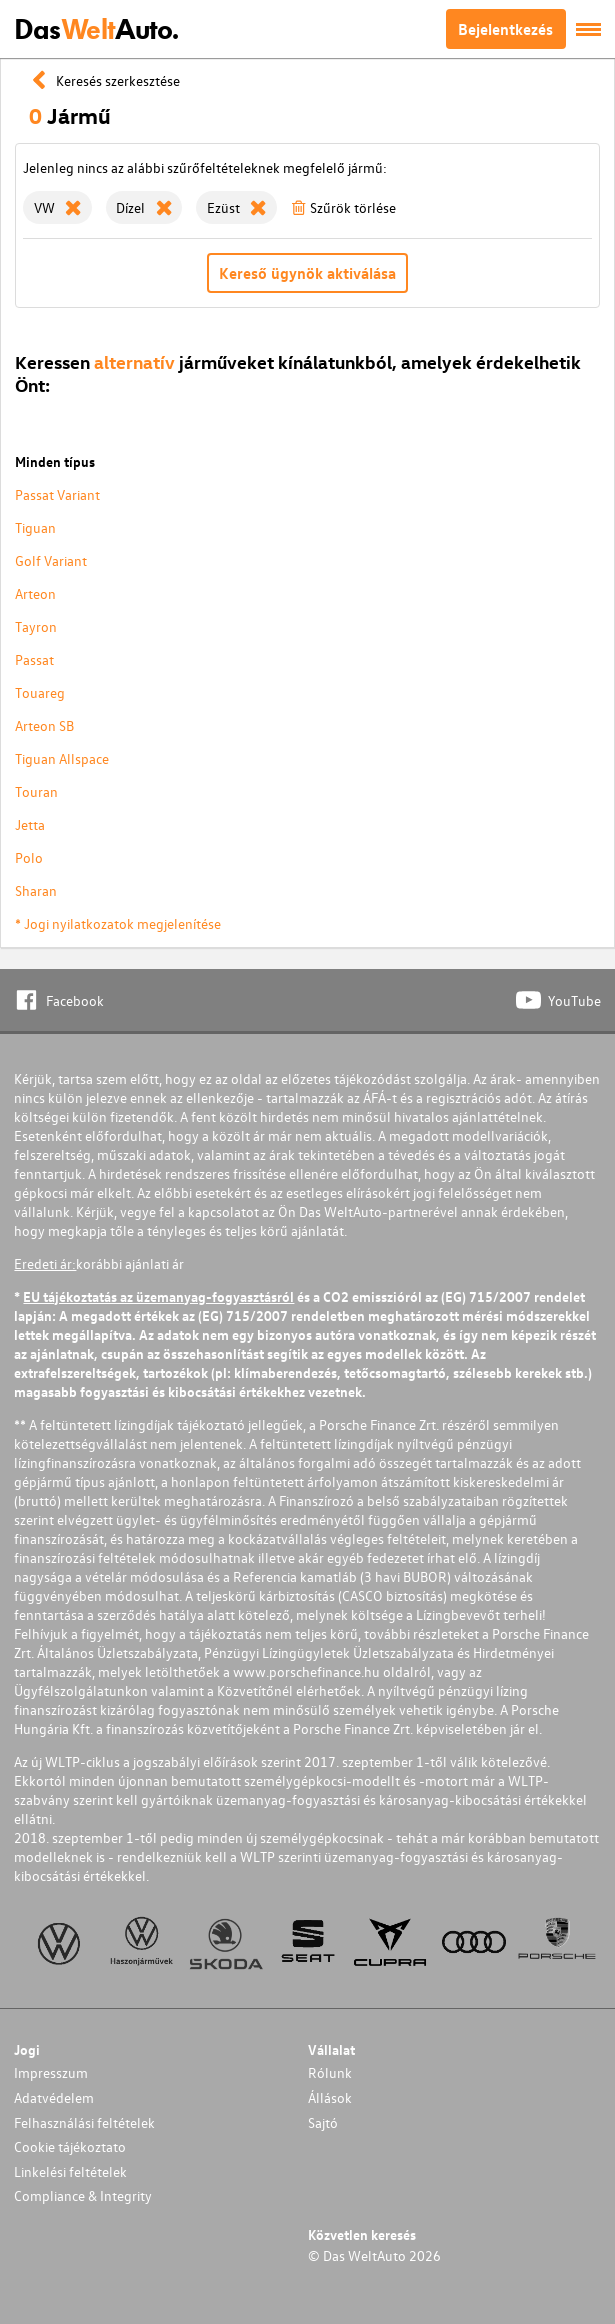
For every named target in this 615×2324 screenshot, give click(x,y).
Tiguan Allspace (62, 758)
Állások (330, 2097)
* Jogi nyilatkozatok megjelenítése (118, 923)
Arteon (35, 593)
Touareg (40, 692)
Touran (36, 791)
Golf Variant (51, 560)
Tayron (36, 626)
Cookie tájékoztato (70, 2146)
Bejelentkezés (505, 29)
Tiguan (35, 527)
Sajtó (323, 2122)
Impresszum (51, 2072)
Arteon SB (44, 725)
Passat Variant (57, 494)
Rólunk (330, 2072)
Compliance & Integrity (83, 2195)
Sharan (36, 890)
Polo (29, 857)
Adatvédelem (54, 2097)
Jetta (30, 824)
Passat (34, 659)
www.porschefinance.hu (306, 1671)
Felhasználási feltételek (84, 2122)
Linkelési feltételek (70, 2171)
